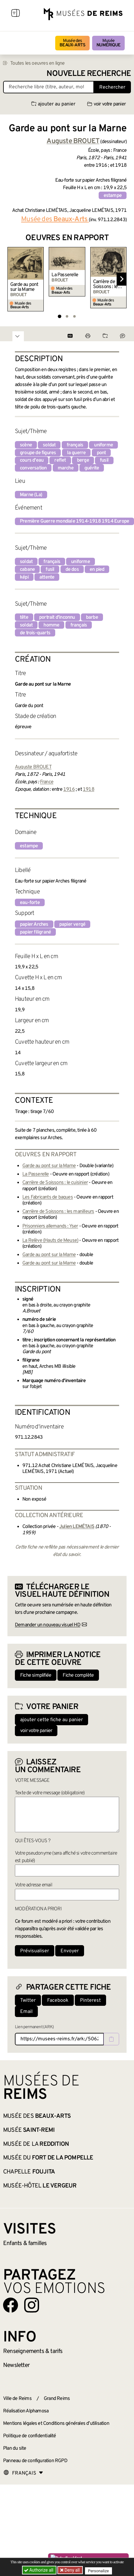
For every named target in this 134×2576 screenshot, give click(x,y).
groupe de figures (38, 453)
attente (46, 577)
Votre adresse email (33, 1885)
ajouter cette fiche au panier (51, 1720)
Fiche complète (78, 1675)
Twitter (28, 2000)
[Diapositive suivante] (122, 279)
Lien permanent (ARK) (34, 2027)
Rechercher (112, 87)
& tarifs (33, 2351)
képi (24, 577)
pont (101, 453)
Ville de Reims (17, 2399)
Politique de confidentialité (29, 2436)
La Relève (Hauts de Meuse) (50, 1240)
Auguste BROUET (33, 767)
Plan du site (14, 2448)
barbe (92, 617)
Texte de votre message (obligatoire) (49, 1793)
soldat (49, 445)
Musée (108, 43)
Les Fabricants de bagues (47, 1197)
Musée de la (36, 2144)
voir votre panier (106, 104)
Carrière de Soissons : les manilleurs (58, 1212)
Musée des (72, 43)
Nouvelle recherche (89, 74)
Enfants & (25, 2243)
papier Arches (34, 924)
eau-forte (30, 903)
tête (24, 617)
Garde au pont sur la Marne (24, 287)
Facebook (58, 2000)
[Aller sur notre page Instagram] (31, 2305)
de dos (72, 569)
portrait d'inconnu (57, 617)
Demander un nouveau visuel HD (47, 1625)
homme (51, 625)
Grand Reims (57, 2399)
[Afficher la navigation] (15, 14)
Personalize (98, 2570)
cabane (27, 569)
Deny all (72, 2570)
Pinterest (90, 2000)
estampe (113, 196)
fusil (104, 460)
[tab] (59, 316)
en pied (97, 569)
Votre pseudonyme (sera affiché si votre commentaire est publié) (66, 1857)
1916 (69, 789)
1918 (88, 789)
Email (26, 2012)
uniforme (103, 445)
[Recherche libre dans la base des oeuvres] (48, 87)
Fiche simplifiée (35, 1675)
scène (26, 445)
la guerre (76, 453)
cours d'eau (31, 460)
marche (66, 468)
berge (83, 460)
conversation (33, 468)
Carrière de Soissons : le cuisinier (105, 284)
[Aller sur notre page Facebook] (10, 2305)
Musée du (48, 2158)
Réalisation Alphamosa (25, 2411)
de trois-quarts (35, 633)
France (46, 782)
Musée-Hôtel (39, 2186)
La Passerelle (64, 275)
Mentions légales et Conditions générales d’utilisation (56, 2423)
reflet (60, 460)
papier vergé (72, 924)
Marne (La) (31, 495)
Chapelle (29, 2172)
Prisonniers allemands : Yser (50, 1226)
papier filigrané (35, 932)
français (75, 445)
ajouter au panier (53, 104)
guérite (91, 468)
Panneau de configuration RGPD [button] (35, 2461)
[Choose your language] (23, 2473)
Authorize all (39, 2570)
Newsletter (16, 2365)
